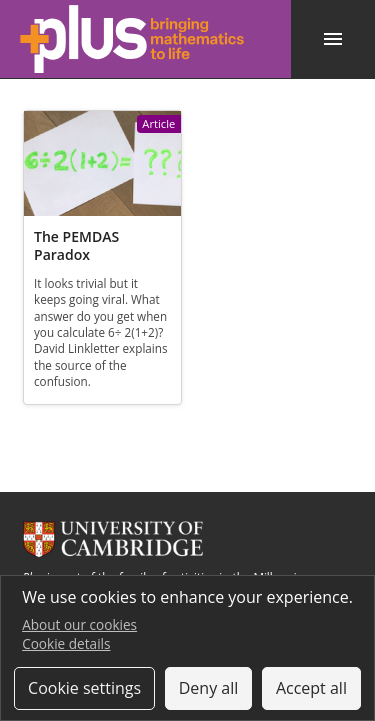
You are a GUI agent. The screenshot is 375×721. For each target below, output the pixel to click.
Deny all (209, 688)
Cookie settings (84, 688)
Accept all (311, 688)
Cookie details (66, 643)
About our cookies (79, 624)
